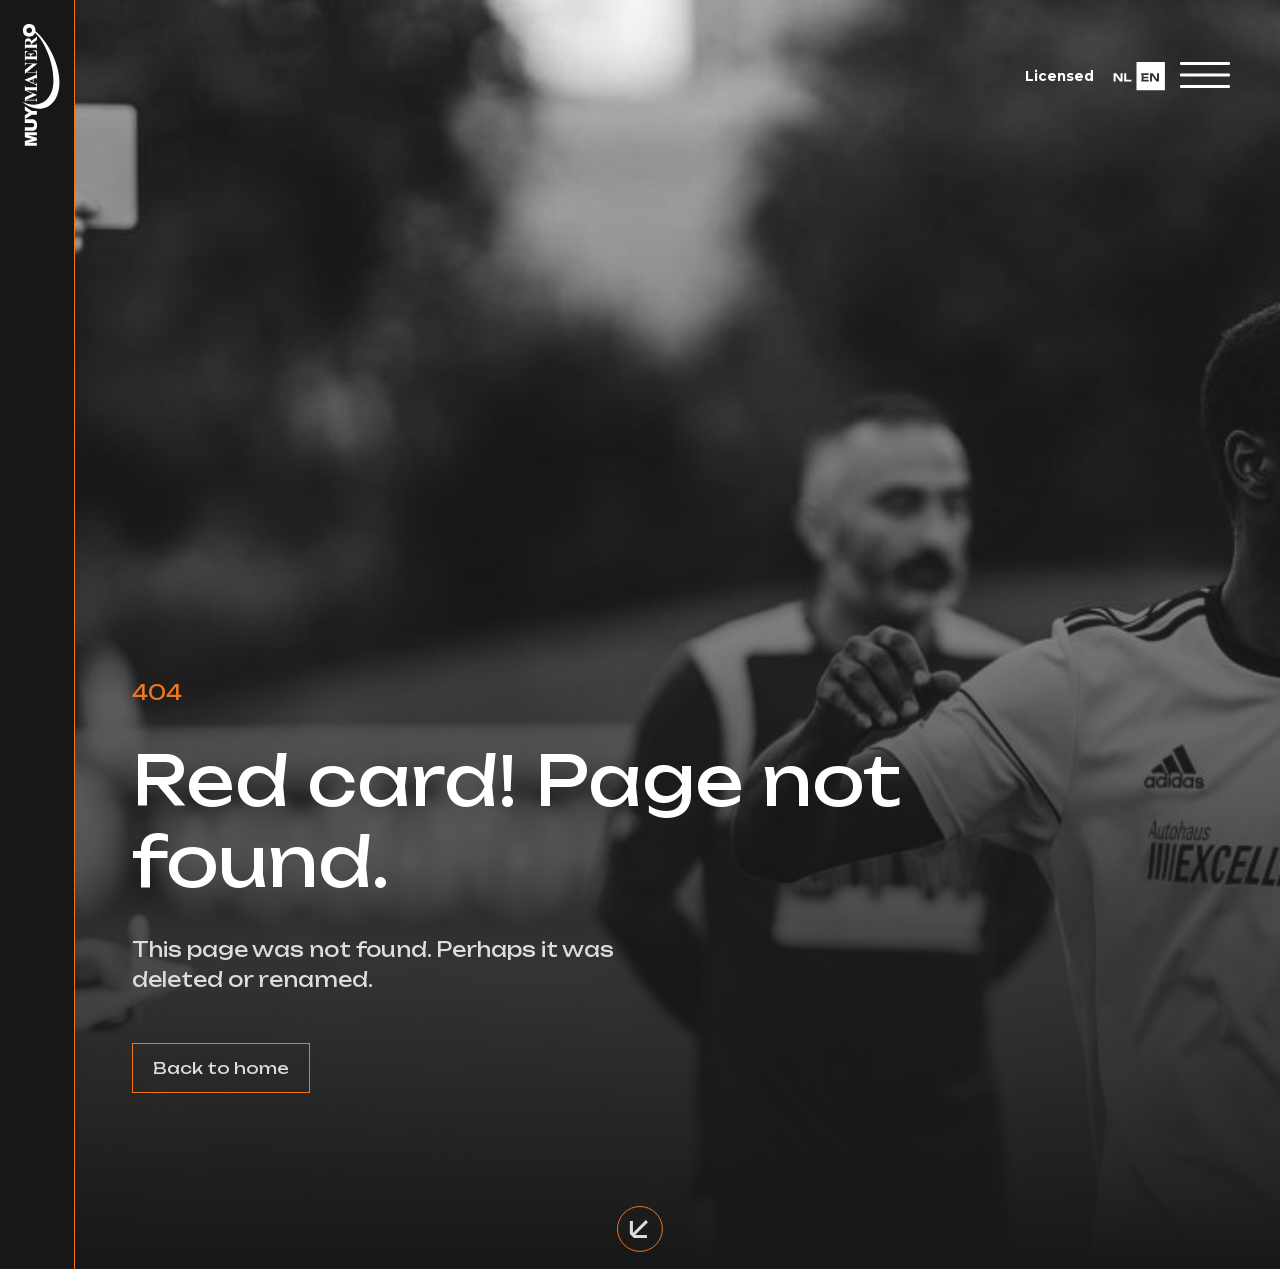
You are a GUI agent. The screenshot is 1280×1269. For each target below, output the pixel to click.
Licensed (1059, 76)
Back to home (221, 1068)
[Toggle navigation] (1205, 75)
